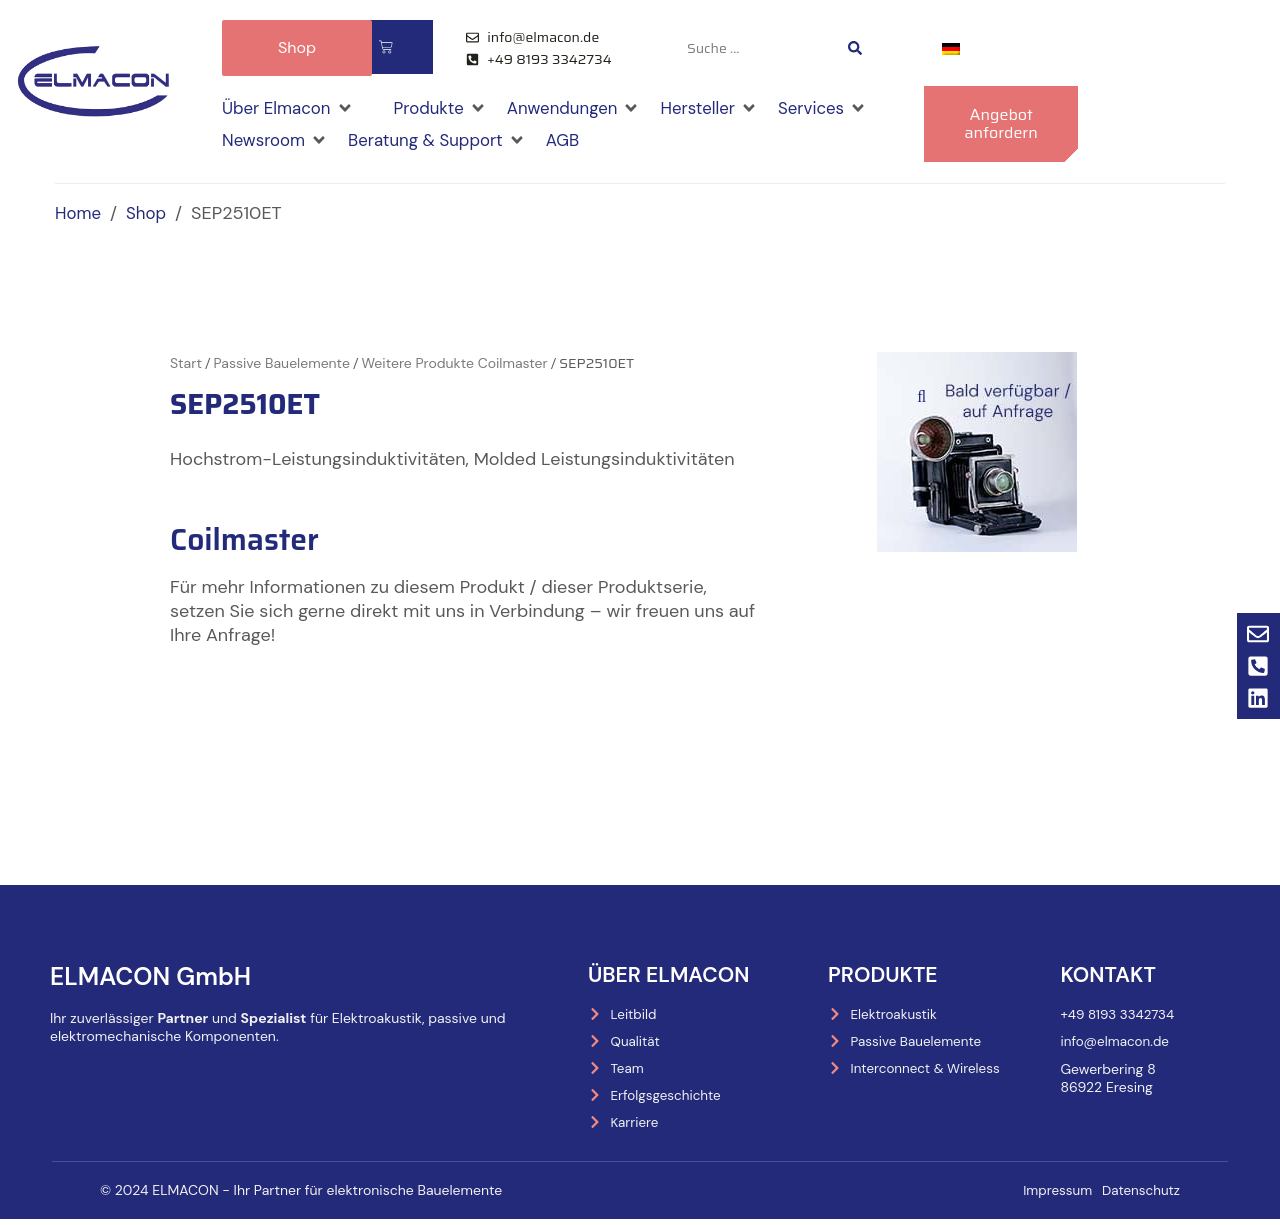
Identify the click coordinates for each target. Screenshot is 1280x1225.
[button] (291, 107)
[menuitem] (951, 48)
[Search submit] (855, 48)
